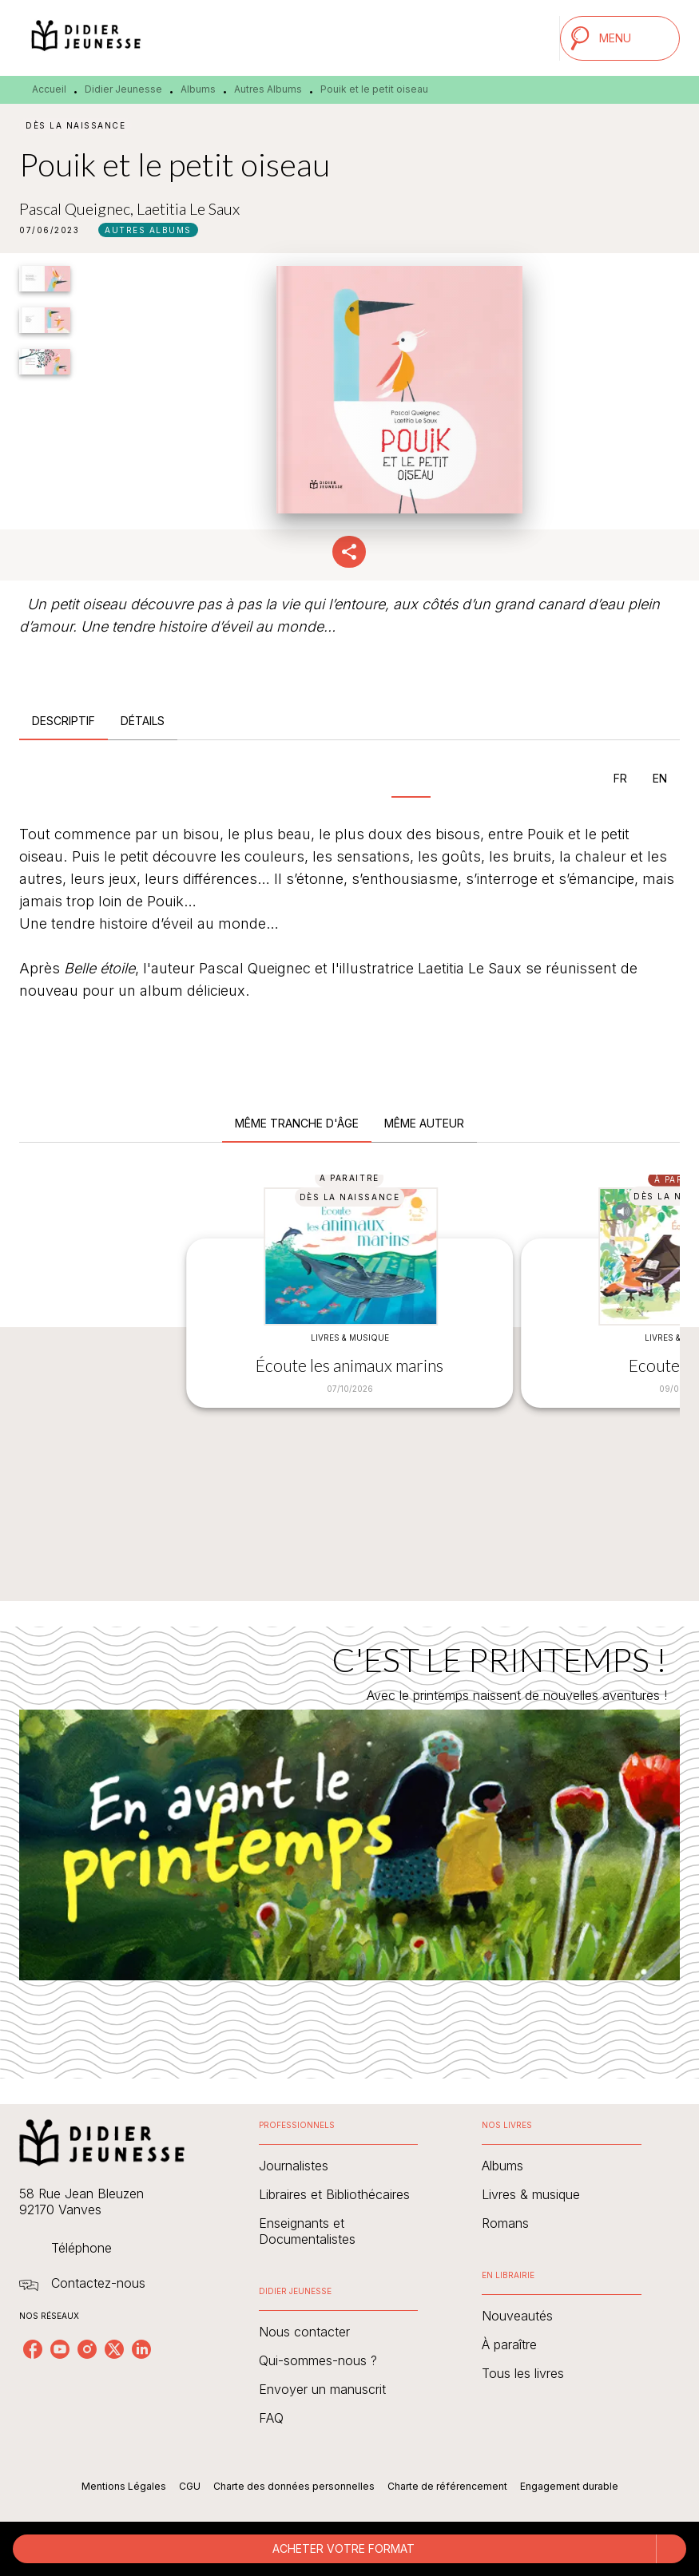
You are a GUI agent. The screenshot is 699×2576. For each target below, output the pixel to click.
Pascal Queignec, (78, 208)
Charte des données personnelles (294, 2486)
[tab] (63, 721)
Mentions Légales (123, 2486)
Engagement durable (569, 2486)
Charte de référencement (447, 2486)
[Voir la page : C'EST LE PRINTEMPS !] (349, 1833)
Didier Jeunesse (123, 89)
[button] (148, 230)
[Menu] (620, 38)
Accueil (49, 89)
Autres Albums (268, 89)
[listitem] (32, 2349)
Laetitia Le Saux (188, 208)
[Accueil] (86, 38)
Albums (198, 89)
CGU (190, 2486)
